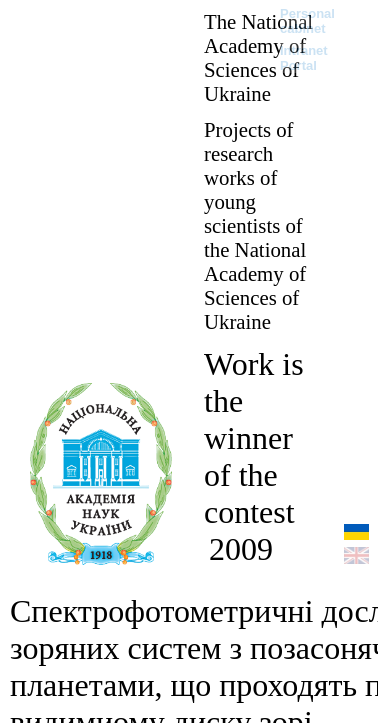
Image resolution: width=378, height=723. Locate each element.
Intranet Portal (304, 58)
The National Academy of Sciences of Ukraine (258, 57)
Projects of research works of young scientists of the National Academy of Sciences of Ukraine (255, 225)
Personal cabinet (307, 21)
